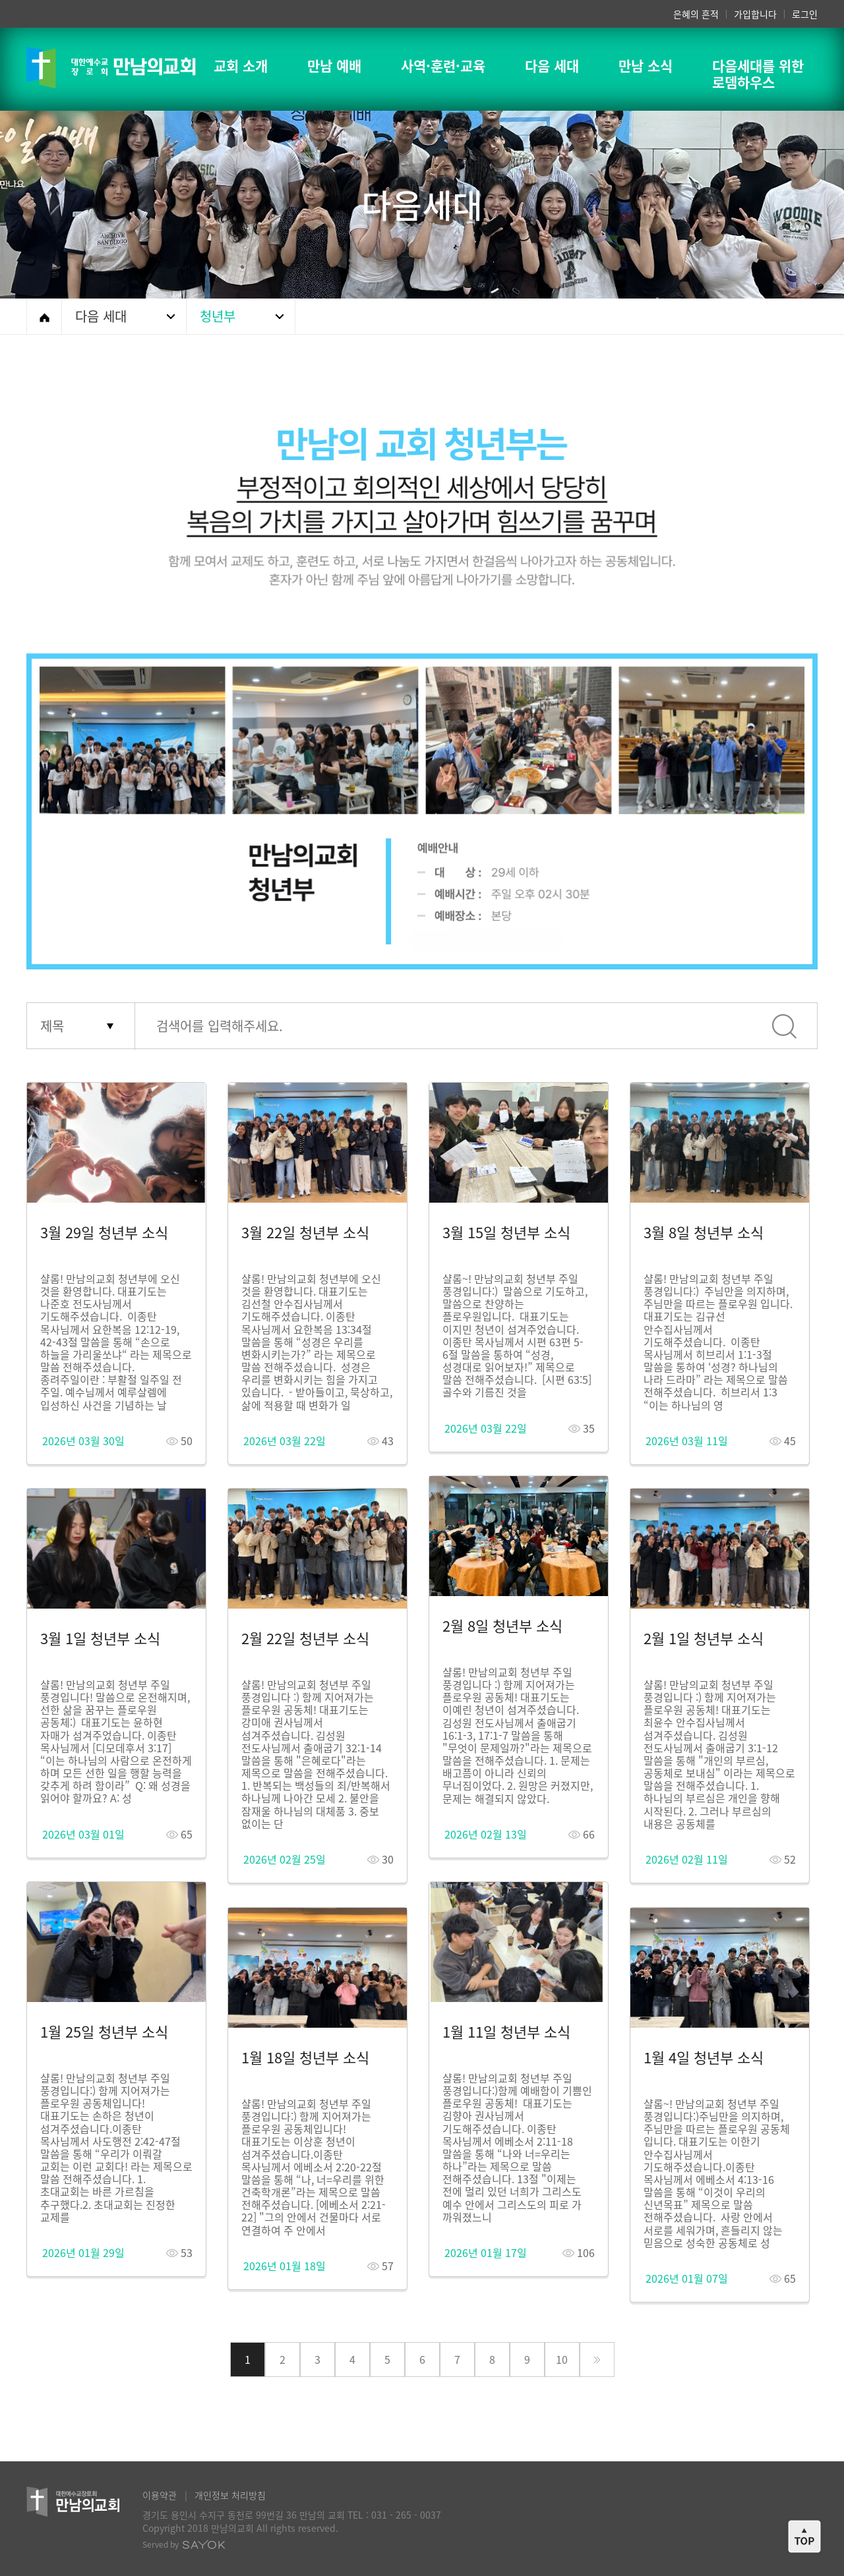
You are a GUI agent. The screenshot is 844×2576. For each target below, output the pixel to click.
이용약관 (159, 2495)
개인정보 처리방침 (230, 2495)
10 (562, 2359)
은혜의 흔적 (696, 13)
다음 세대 (101, 316)
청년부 (217, 316)
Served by (184, 2544)
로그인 (805, 13)
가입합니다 (755, 13)
